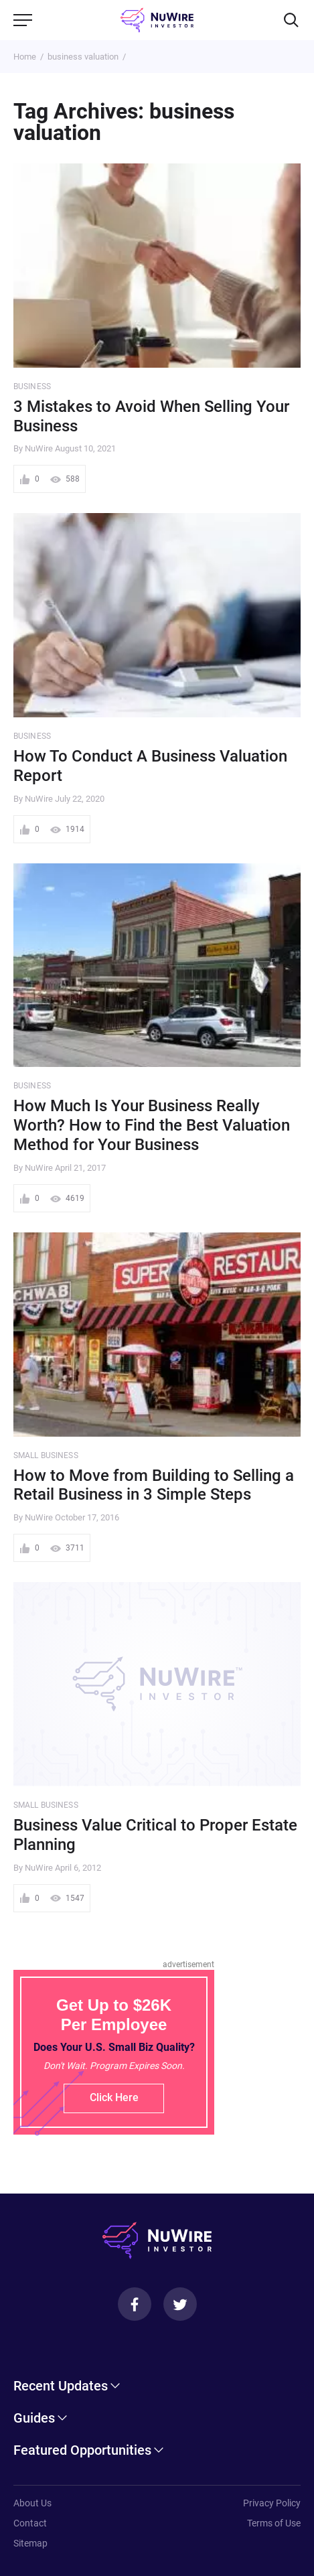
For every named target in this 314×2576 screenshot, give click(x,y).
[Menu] (22, 20)
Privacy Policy (272, 2503)
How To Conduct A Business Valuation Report (150, 766)
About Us (32, 2503)
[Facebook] (134, 2304)
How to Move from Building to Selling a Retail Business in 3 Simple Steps (153, 1485)
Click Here (114, 2097)
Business (32, 386)
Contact (30, 2523)
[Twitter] (180, 2304)
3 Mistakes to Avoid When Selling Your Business (151, 416)
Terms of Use (274, 2523)
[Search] (291, 20)
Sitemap (30, 2543)
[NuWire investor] (157, 20)
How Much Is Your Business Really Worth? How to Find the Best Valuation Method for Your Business (151, 1125)
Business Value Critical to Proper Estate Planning (155, 1835)
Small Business (45, 1455)
